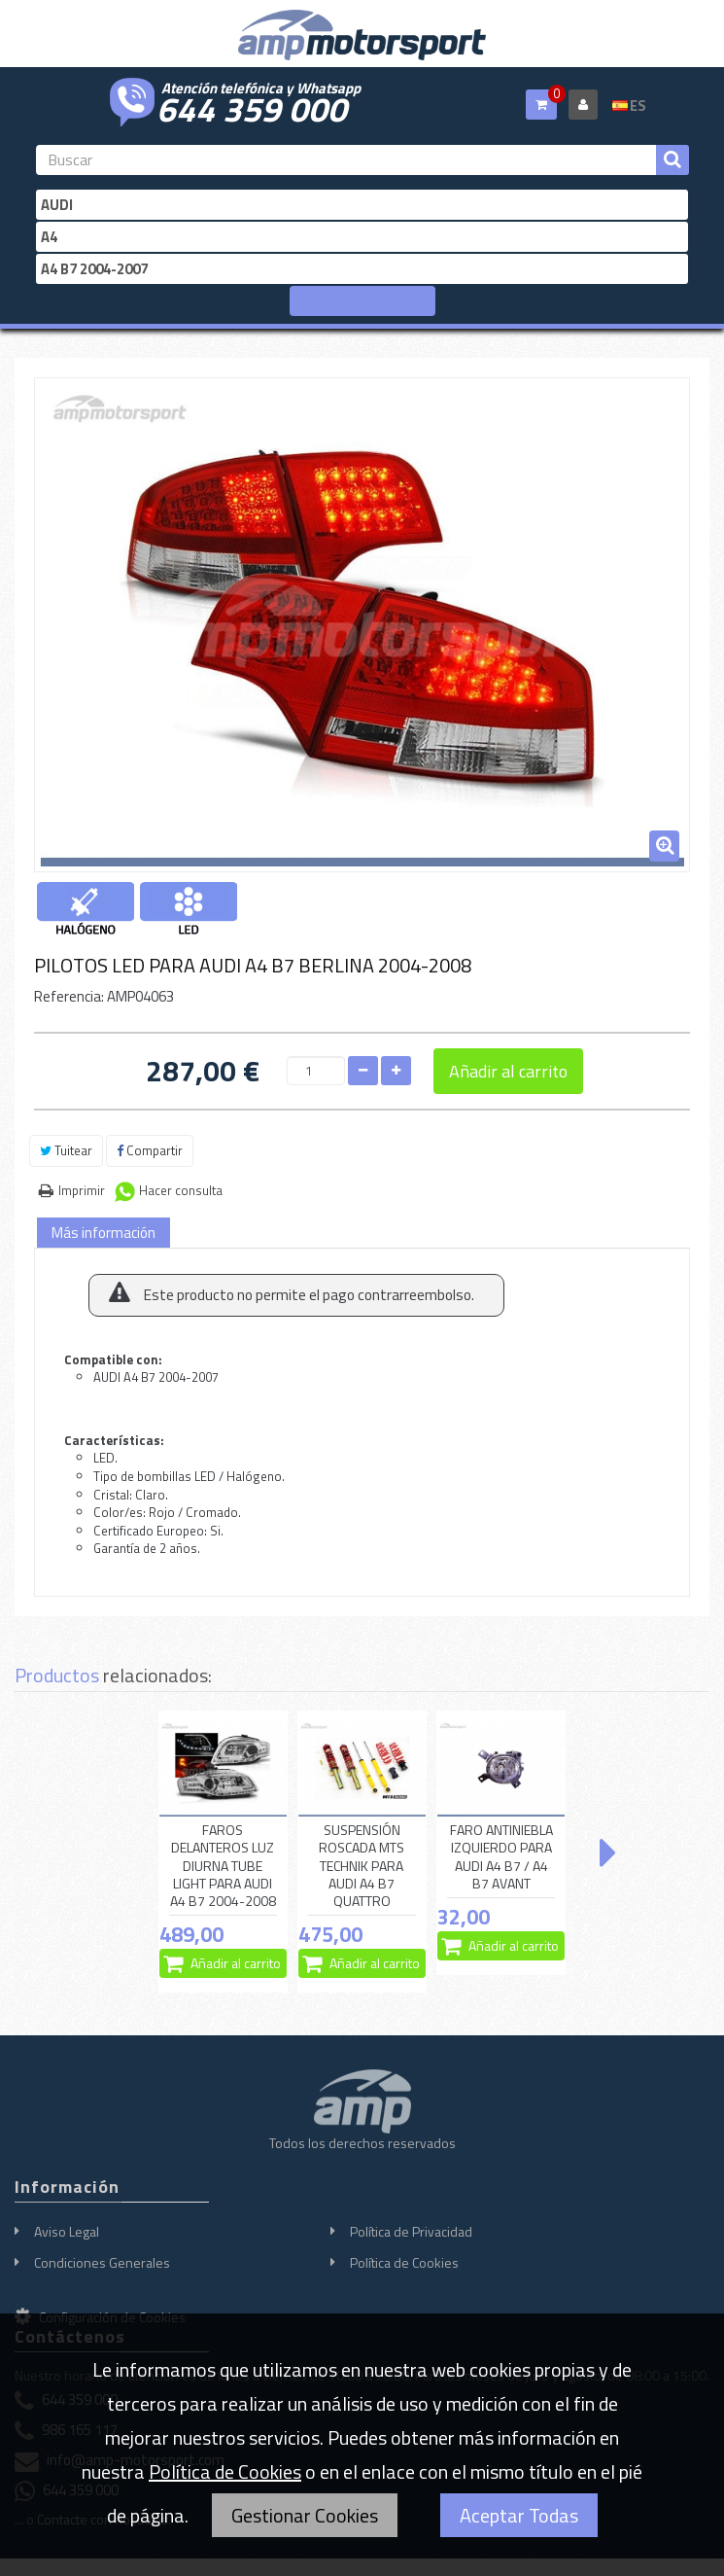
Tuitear (66, 1150)
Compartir (150, 1150)
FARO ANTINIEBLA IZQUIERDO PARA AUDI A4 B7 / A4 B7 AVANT (501, 1856)
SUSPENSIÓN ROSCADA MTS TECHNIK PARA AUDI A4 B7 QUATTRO (361, 1865)
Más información (103, 1232)
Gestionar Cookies (304, 2515)
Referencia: (69, 996)
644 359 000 (251, 107)
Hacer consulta (181, 1190)
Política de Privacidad (411, 2231)
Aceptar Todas (519, 2515)
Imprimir (81, 1190)
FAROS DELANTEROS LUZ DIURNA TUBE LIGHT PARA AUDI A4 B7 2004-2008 (223, 1865)
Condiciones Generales (102, 2262)
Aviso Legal (66, 2231)
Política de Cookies (404, 2262)
